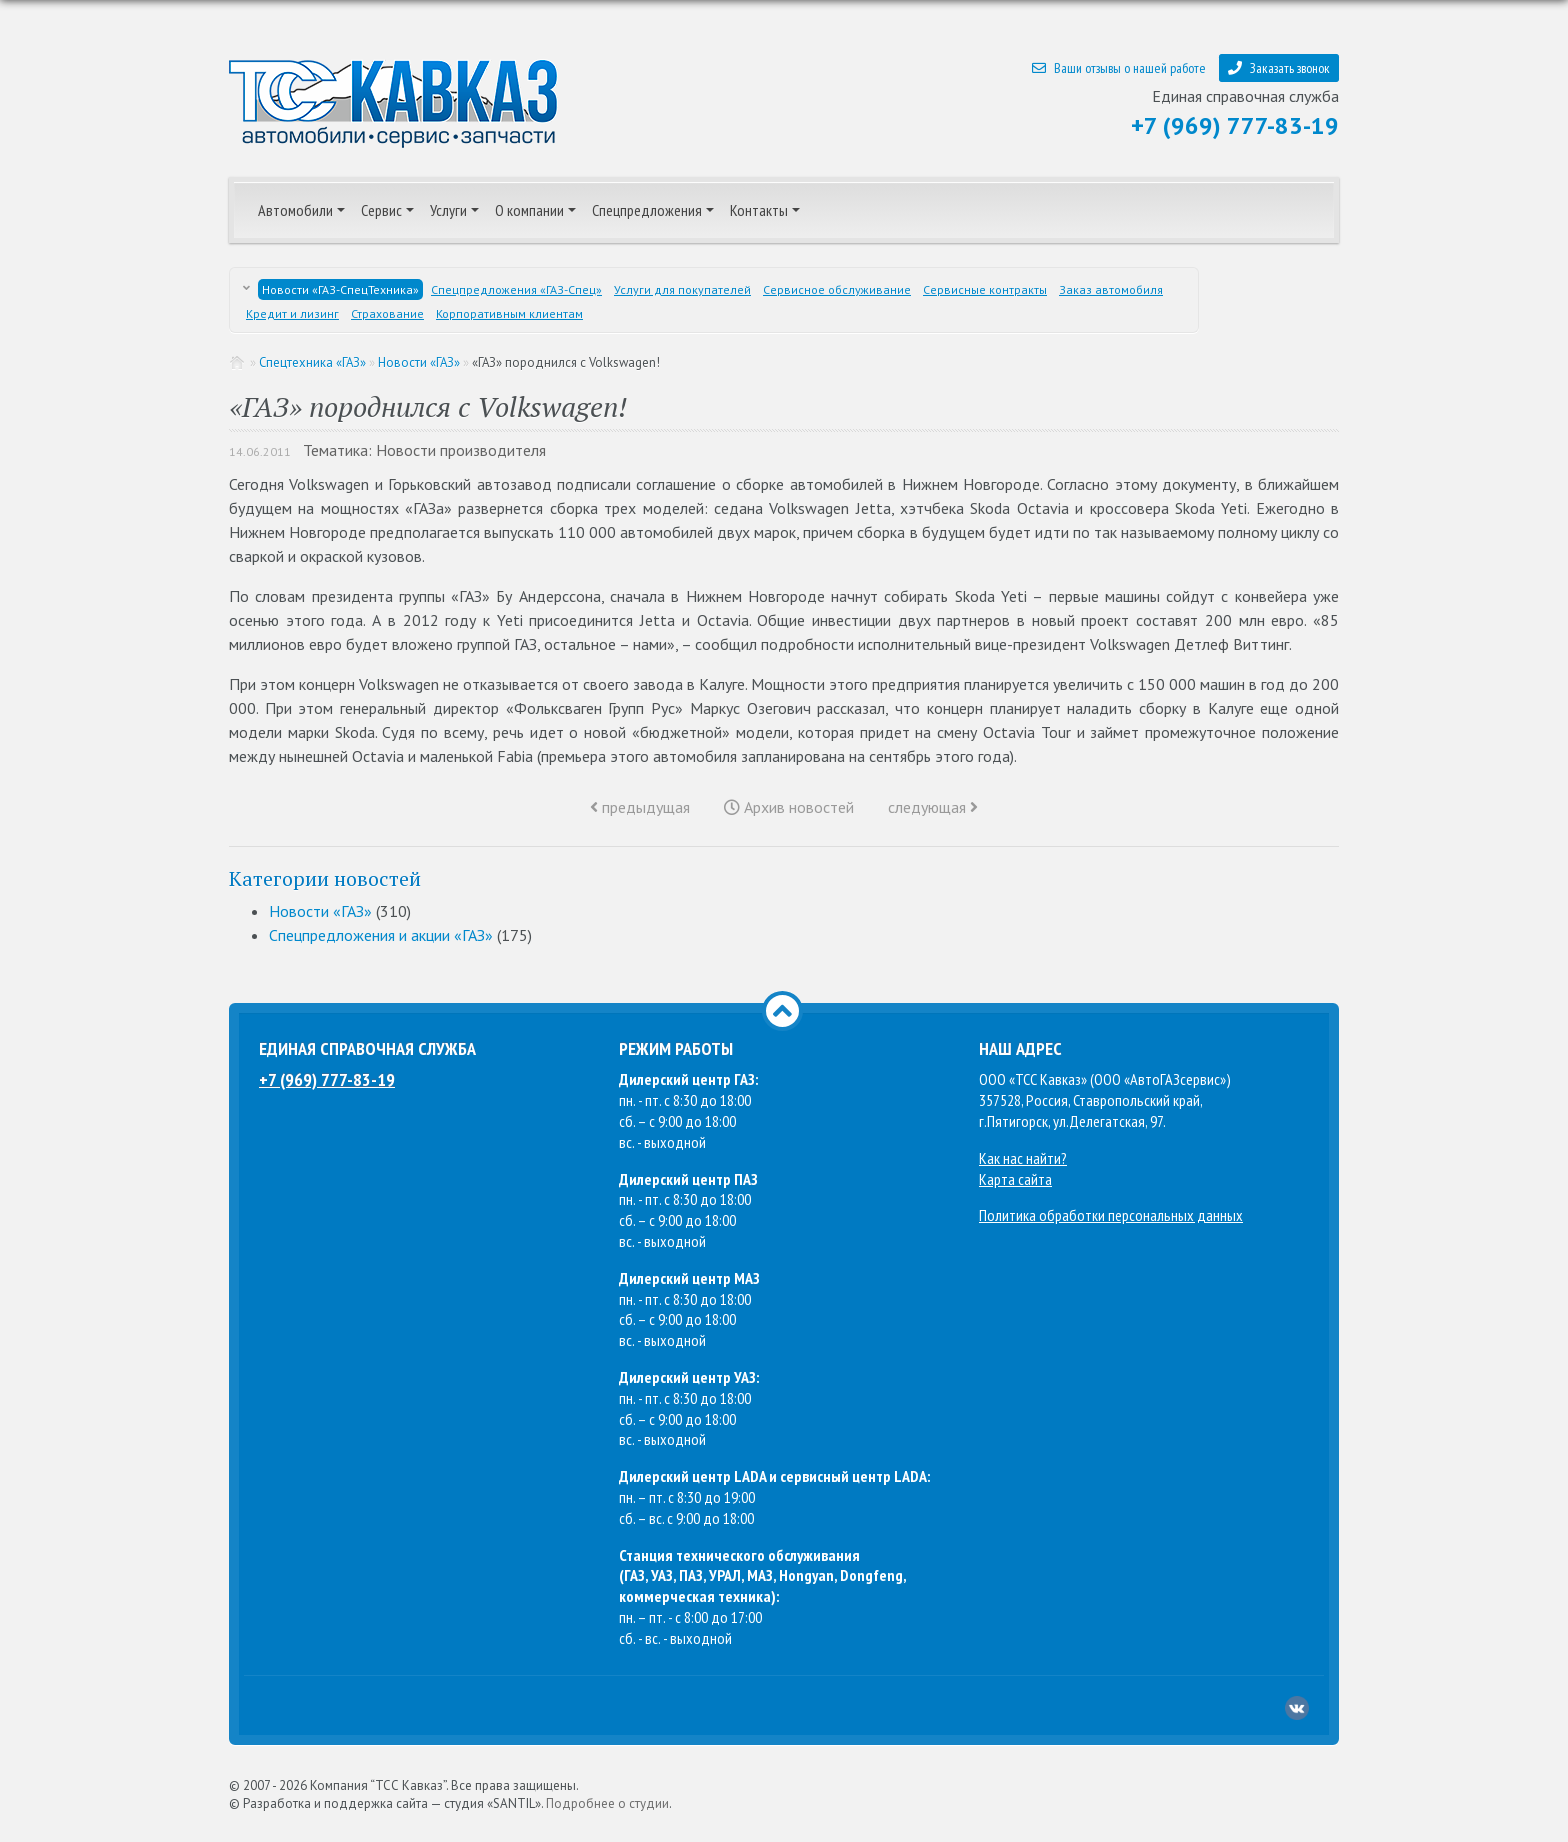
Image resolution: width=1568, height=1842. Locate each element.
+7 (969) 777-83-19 (1235, 125)
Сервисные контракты (985, 289)
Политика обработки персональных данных (1111, 1215)
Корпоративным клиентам (509, 313)
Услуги (448, 210)
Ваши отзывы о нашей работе (1119, 68)
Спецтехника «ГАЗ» (312, 362)
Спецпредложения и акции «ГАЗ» (381, 935)
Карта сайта (1015, 1179)
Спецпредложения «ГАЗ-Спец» (516, 289)
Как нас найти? (1023, 1158)
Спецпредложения (647, 210)
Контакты (759, 210)
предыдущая (640, 807)
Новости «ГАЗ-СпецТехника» (340, 289)
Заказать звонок (1279, 68)
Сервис (381, 210)
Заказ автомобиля (1111, 289)
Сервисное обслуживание (837, 289)
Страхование (387, 313)
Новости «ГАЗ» (419, 362)
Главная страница (238, 362)
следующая (933, 807)
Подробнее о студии (607, 1803)
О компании (529, 210)
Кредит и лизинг (292, 313)
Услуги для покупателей (682, 289)
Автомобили (295, 210)
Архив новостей (789, 807)
